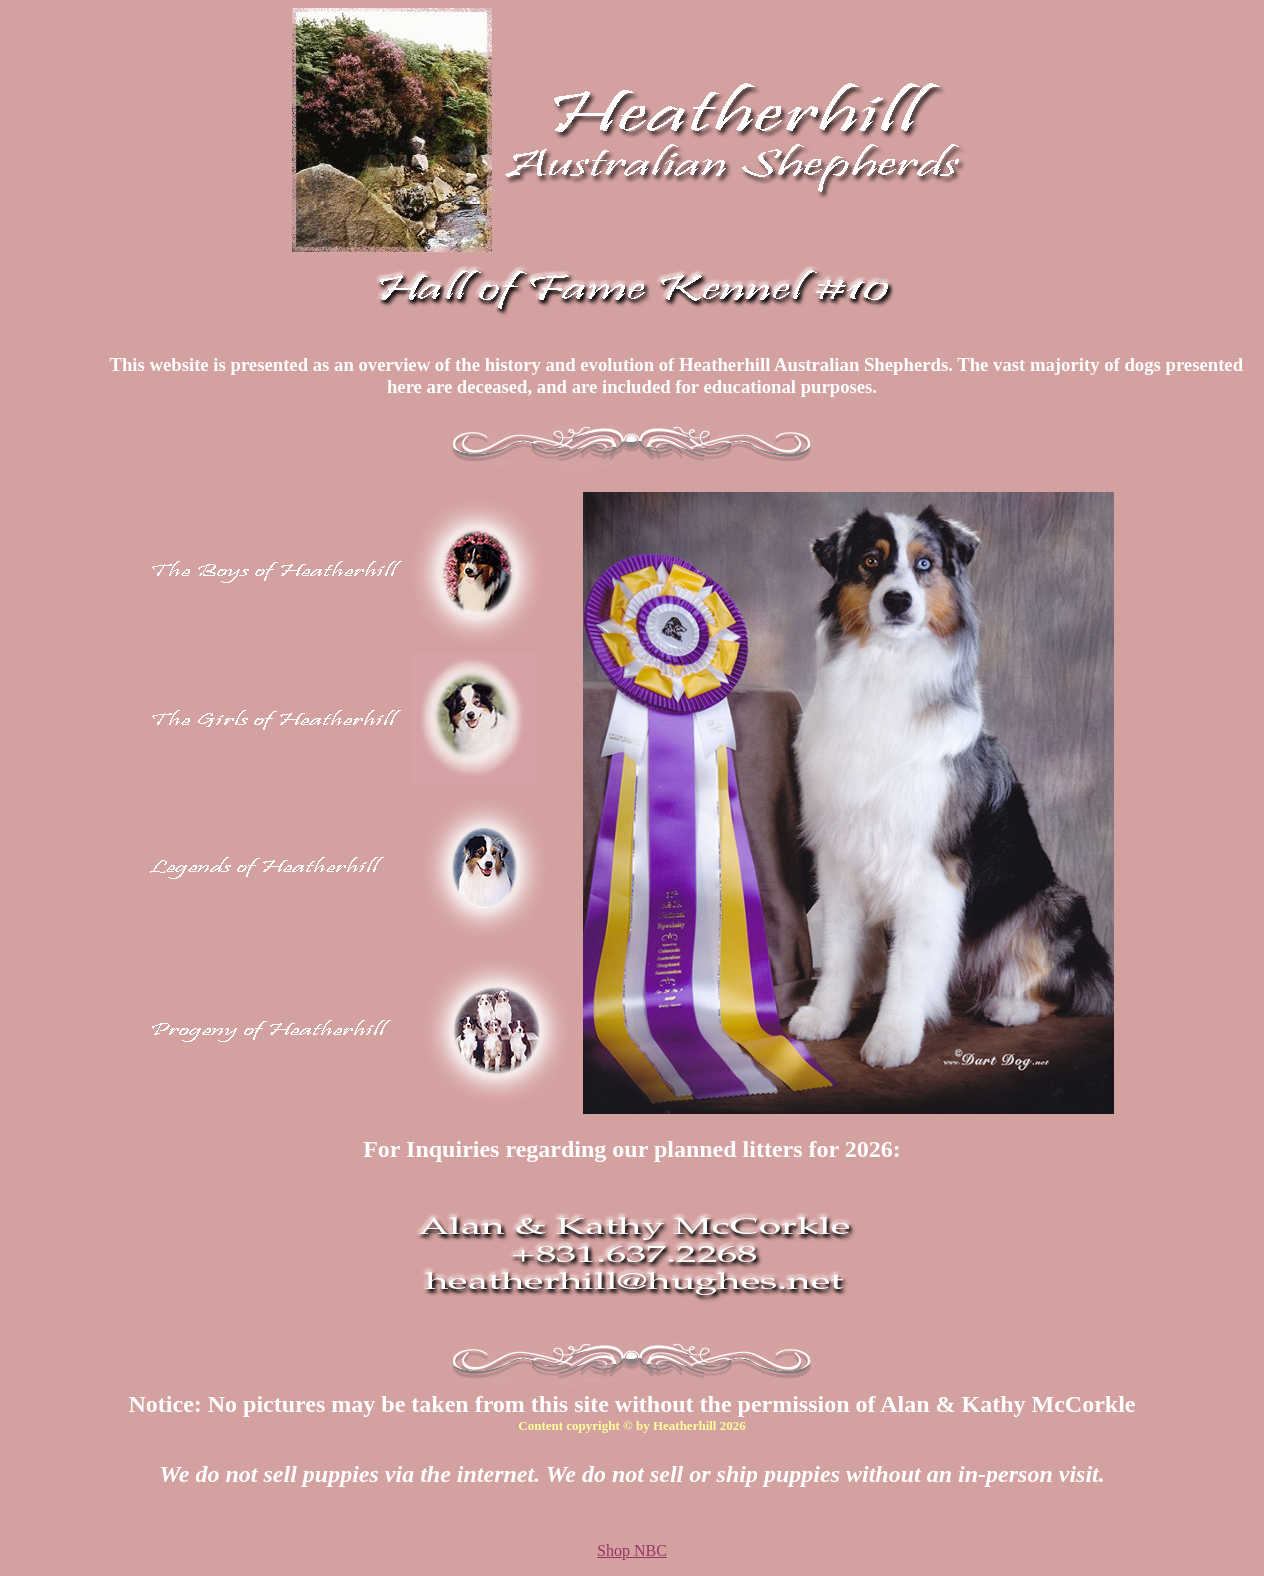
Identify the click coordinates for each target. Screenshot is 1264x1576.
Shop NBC (632, 1550)
